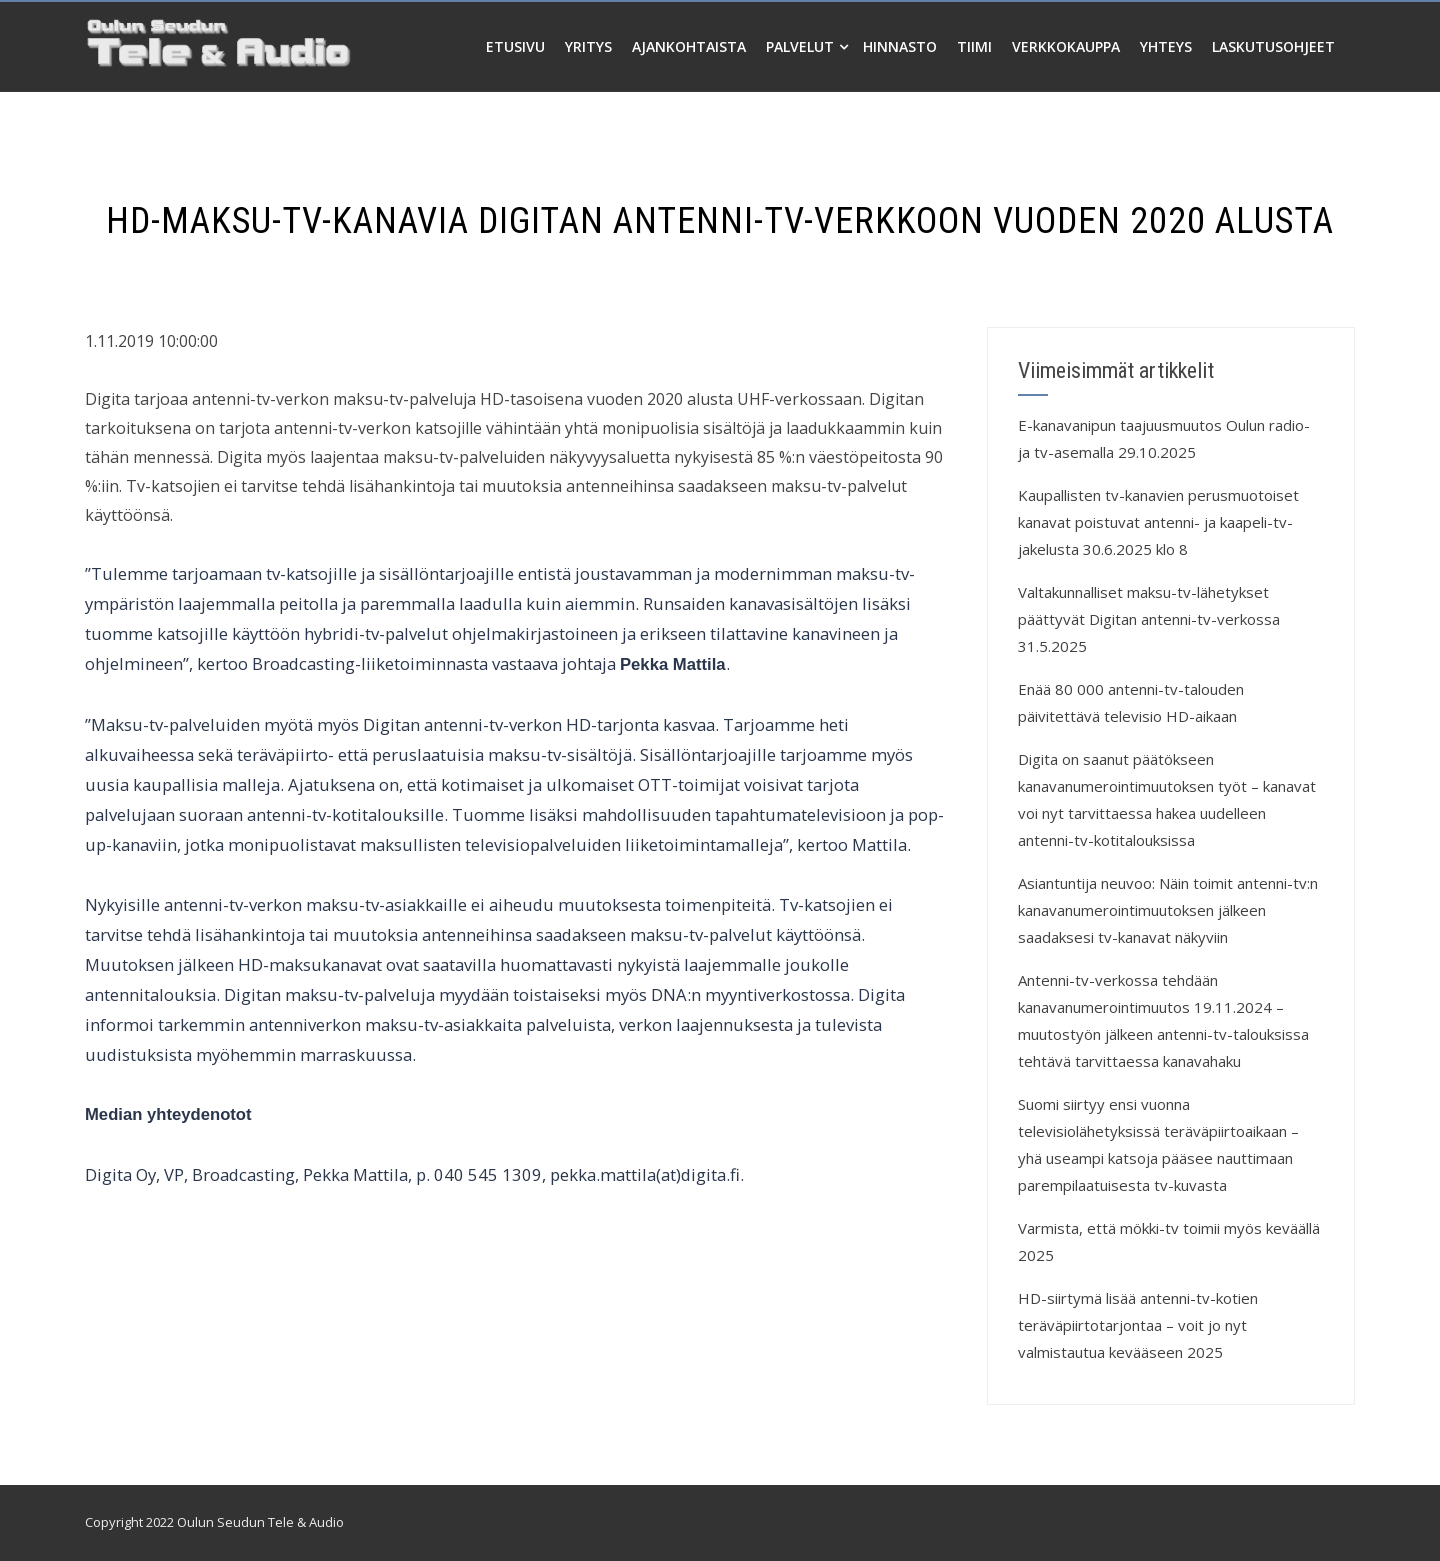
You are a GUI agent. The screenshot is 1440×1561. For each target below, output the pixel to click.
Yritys (588, 46)
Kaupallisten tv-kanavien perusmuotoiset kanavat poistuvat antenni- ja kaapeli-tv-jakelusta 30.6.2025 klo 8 (1158, 522)
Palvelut (807, 46)
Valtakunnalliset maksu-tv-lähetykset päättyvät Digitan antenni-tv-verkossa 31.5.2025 (1149, 619)
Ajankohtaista (689, 46)
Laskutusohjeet (1273, 46)
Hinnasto (900, 46)
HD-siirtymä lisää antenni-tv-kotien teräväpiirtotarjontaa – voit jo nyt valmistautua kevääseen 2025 (1138, 1325)
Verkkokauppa (1066, 46)
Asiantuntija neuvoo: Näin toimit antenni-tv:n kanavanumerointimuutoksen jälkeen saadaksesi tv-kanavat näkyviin (1168, 910)
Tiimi (974, 46)
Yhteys (1166, 46)
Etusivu (515, 46)
